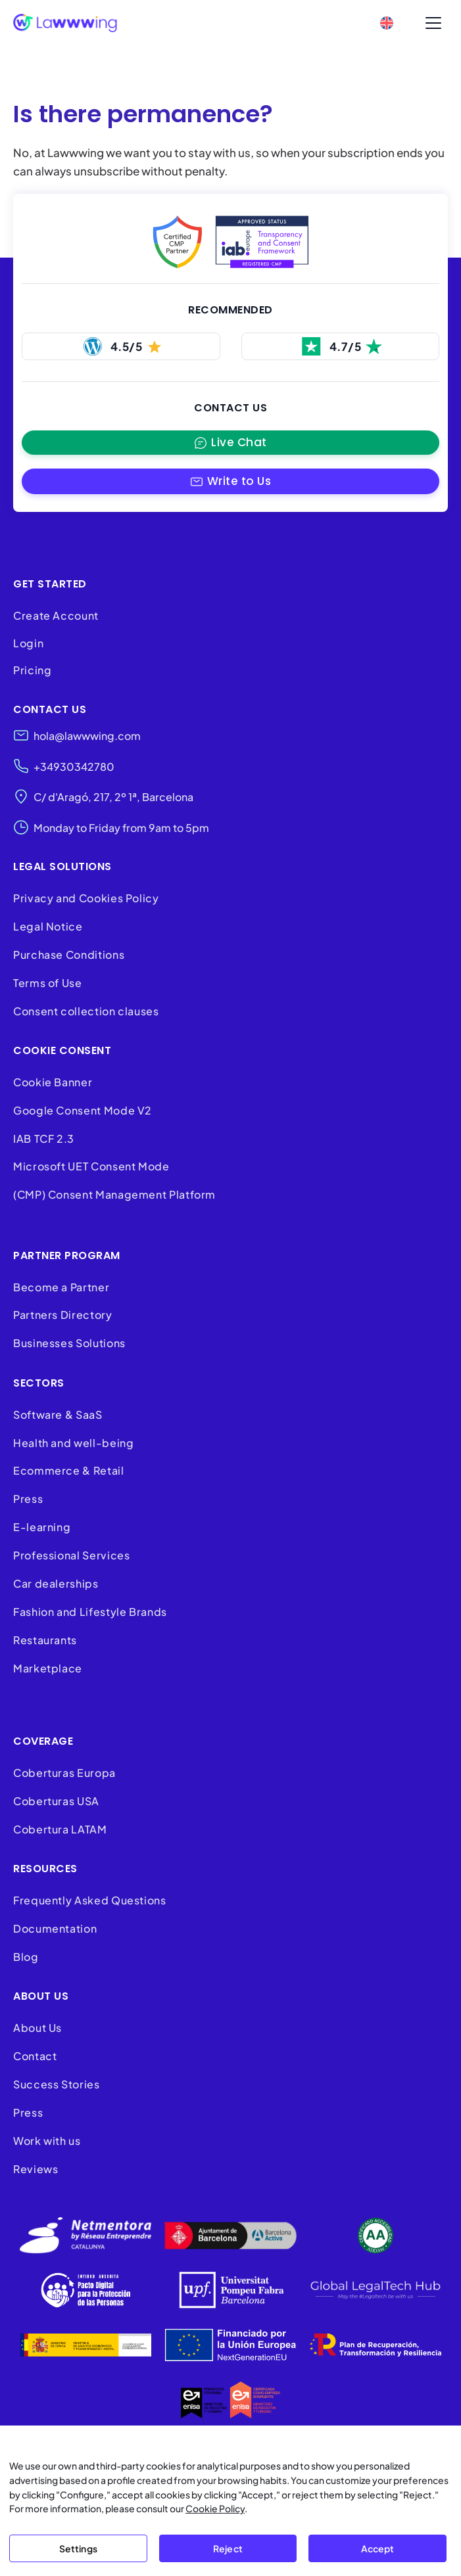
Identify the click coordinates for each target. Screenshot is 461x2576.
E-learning (41, 1527)
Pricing (32, 671)
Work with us (47, 2141)
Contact (35, 2056)
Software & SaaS (58, 1414)
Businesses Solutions (69, 1343)
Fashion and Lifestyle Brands (90, 1612)
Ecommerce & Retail (68, 1471)
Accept (378, 2548)
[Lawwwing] (65, 23)
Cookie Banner (52, 1082)
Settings (78, 2548)
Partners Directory (62, 1315)
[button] (230, 481)
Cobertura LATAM (60, 1829)
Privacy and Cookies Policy (86, 898)
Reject (228, 2548)
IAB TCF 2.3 (43, 1138)
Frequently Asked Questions (89, 1901)
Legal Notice (48, 926)
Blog (26, 1957)
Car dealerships (56, 1583)
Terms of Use (47, 983)
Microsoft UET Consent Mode (91, 1167)
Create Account (56, 615)
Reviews (35, 2169)
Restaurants (45, 1640)
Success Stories (56, 2084)
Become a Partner (61, 1287)
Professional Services (71, 1555)
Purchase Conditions (68, 954)
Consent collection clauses (86, 1011)
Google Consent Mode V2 (82, 1110)
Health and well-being (73, 1443)
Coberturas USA (56, 1801)
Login (28, 643)
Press (28, 1499)
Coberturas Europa (64, 1773)
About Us (37, 2028)
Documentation (55, 1928)
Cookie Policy (215, 2508)
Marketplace (47, 1668)
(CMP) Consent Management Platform (114, 1195)
